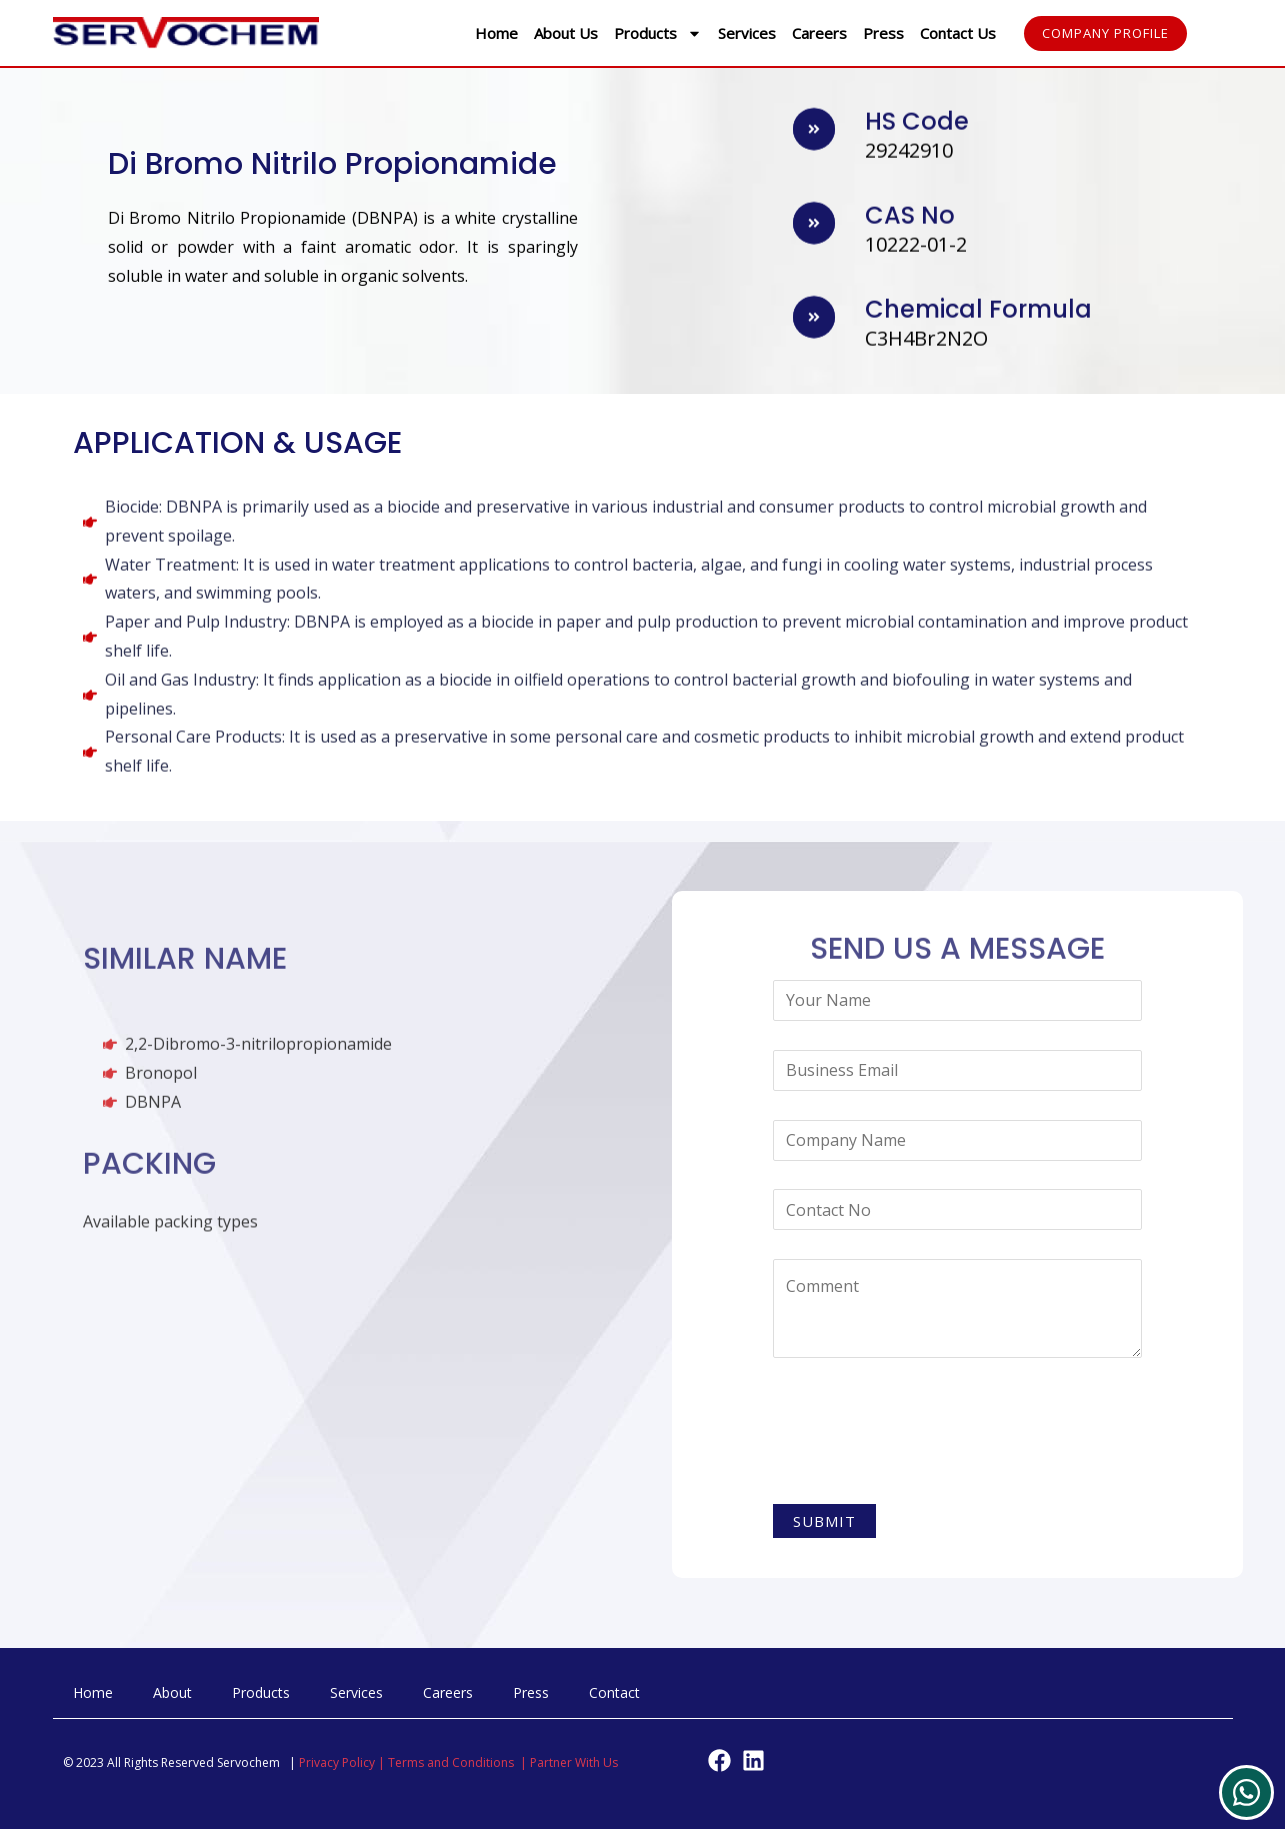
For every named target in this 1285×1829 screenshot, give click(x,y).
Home (496, 33)
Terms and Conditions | (459, 1763)
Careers (819, 33)
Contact (614, 1693)
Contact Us (958, 33)
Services (747, 33)
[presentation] (925, 1435)
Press (883, 33)
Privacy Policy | (343, 1763)
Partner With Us (574, 1763)
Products (658, 33)
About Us (566, 33)
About (172, 1693)
